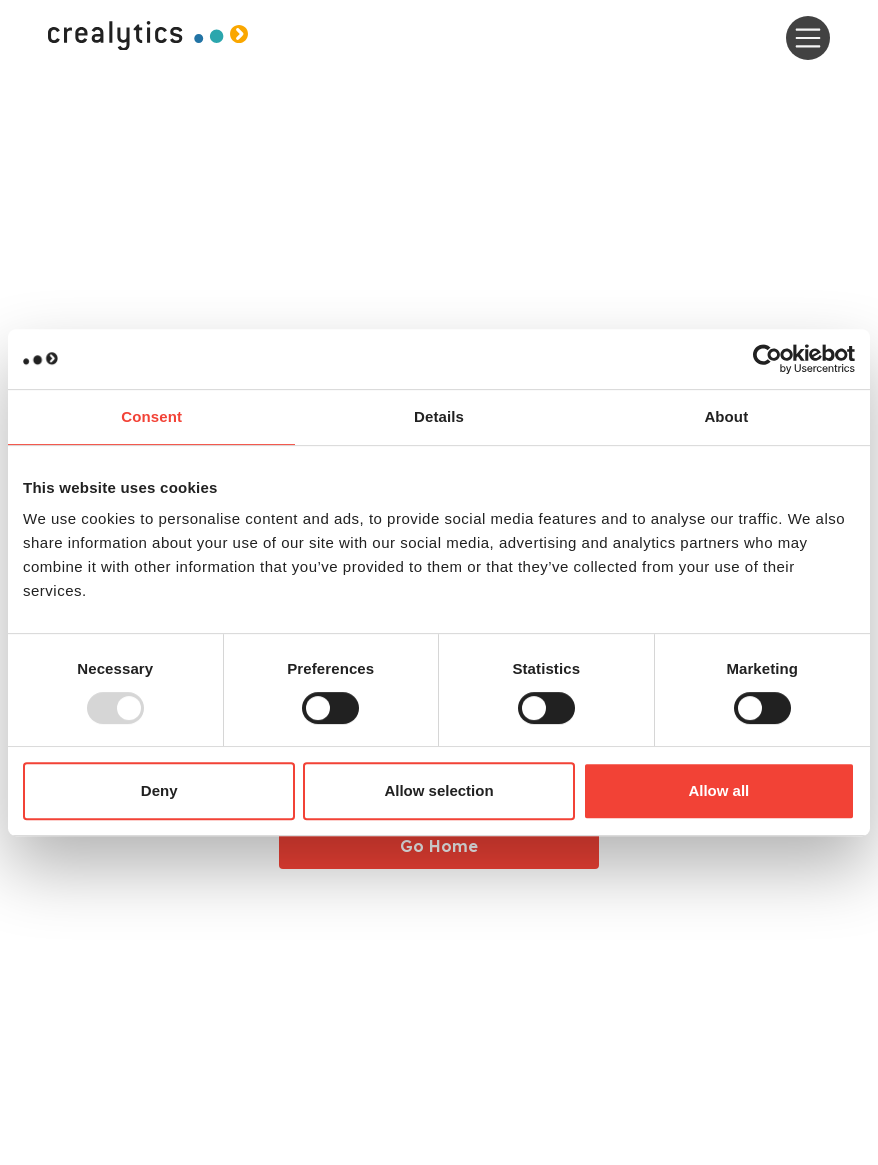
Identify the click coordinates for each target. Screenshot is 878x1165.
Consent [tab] (151, 416)
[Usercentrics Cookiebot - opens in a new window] (767, 359)
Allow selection (438, 790)
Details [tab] (439, 416)
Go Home (439, 846)
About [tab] (726, 416)
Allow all (718, 790)
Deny (159, 790)
